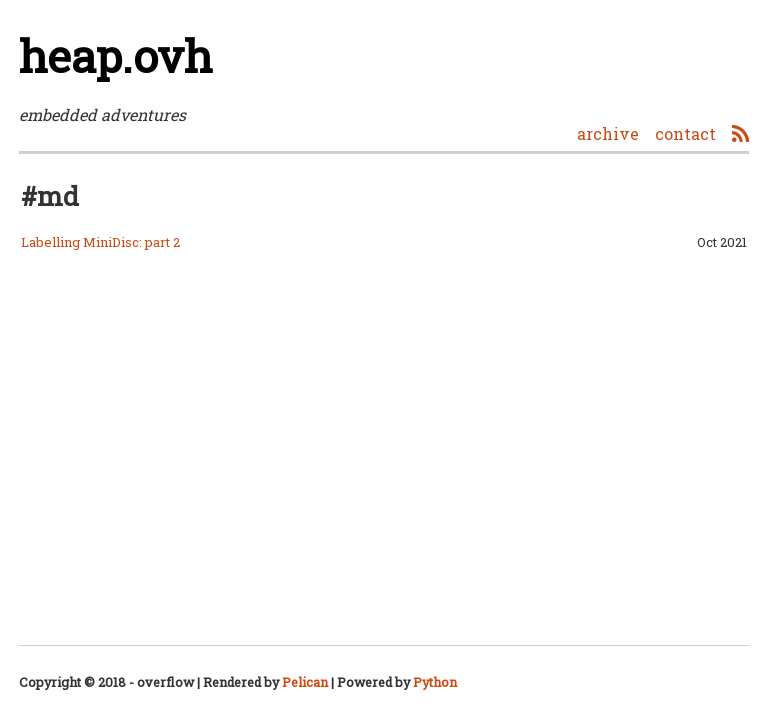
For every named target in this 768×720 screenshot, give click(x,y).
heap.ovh (115, 55)
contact (685, 133)
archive (608, 133)
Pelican (305, 682)
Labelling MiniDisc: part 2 (100, 242)
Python (435, 682)
